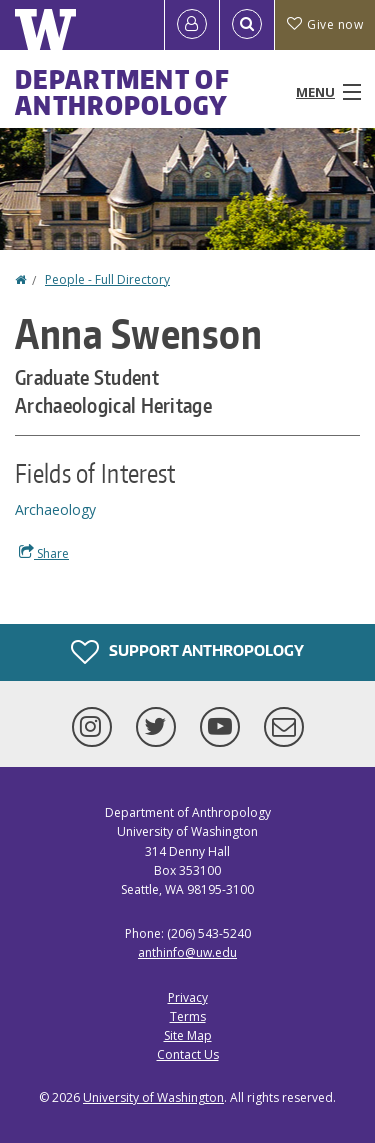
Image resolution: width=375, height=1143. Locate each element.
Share (44, 553)
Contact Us (188, 1054)
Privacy (188, 997)
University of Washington (153, 1097)
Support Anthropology (187, 652)
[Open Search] (247, 25)
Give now (325, 24)
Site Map (188, 1035)
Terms (188, 1016)
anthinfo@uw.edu (187, 952)
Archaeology (55, 509)
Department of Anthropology (122, 92)
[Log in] (192, 25)
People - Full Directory (107, 279)
